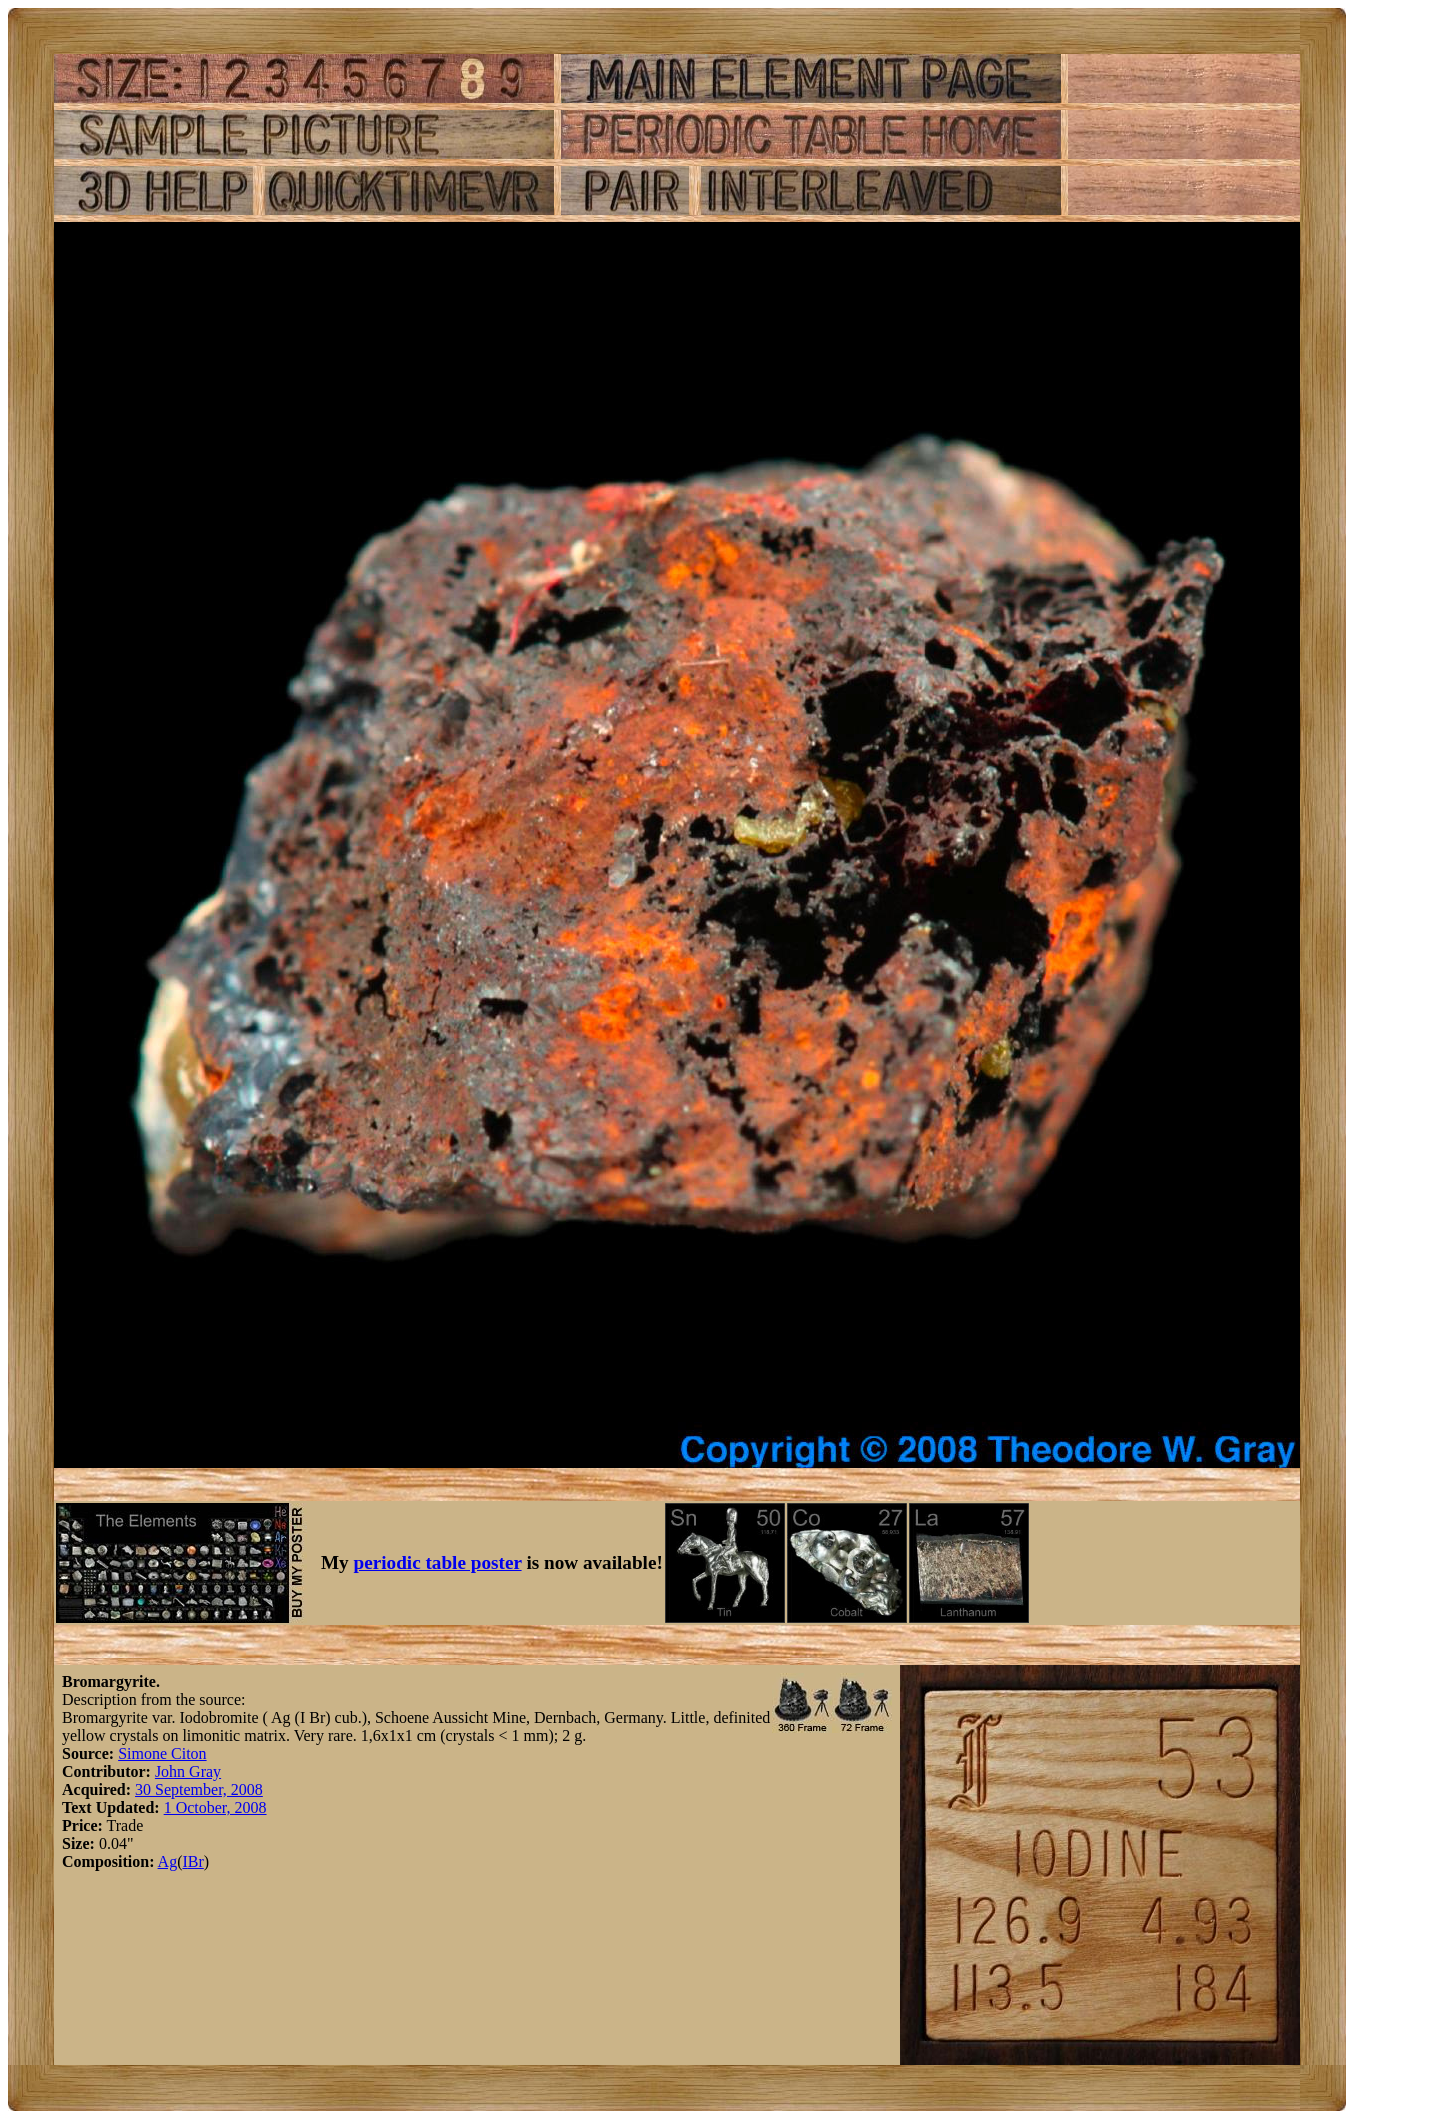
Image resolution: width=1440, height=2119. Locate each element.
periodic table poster (438, 1562)
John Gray (188, 1771)
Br (196, 1861)
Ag (168, 1861)
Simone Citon (162, 1753)
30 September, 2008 (199, 1789)
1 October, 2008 (215, 1807)
